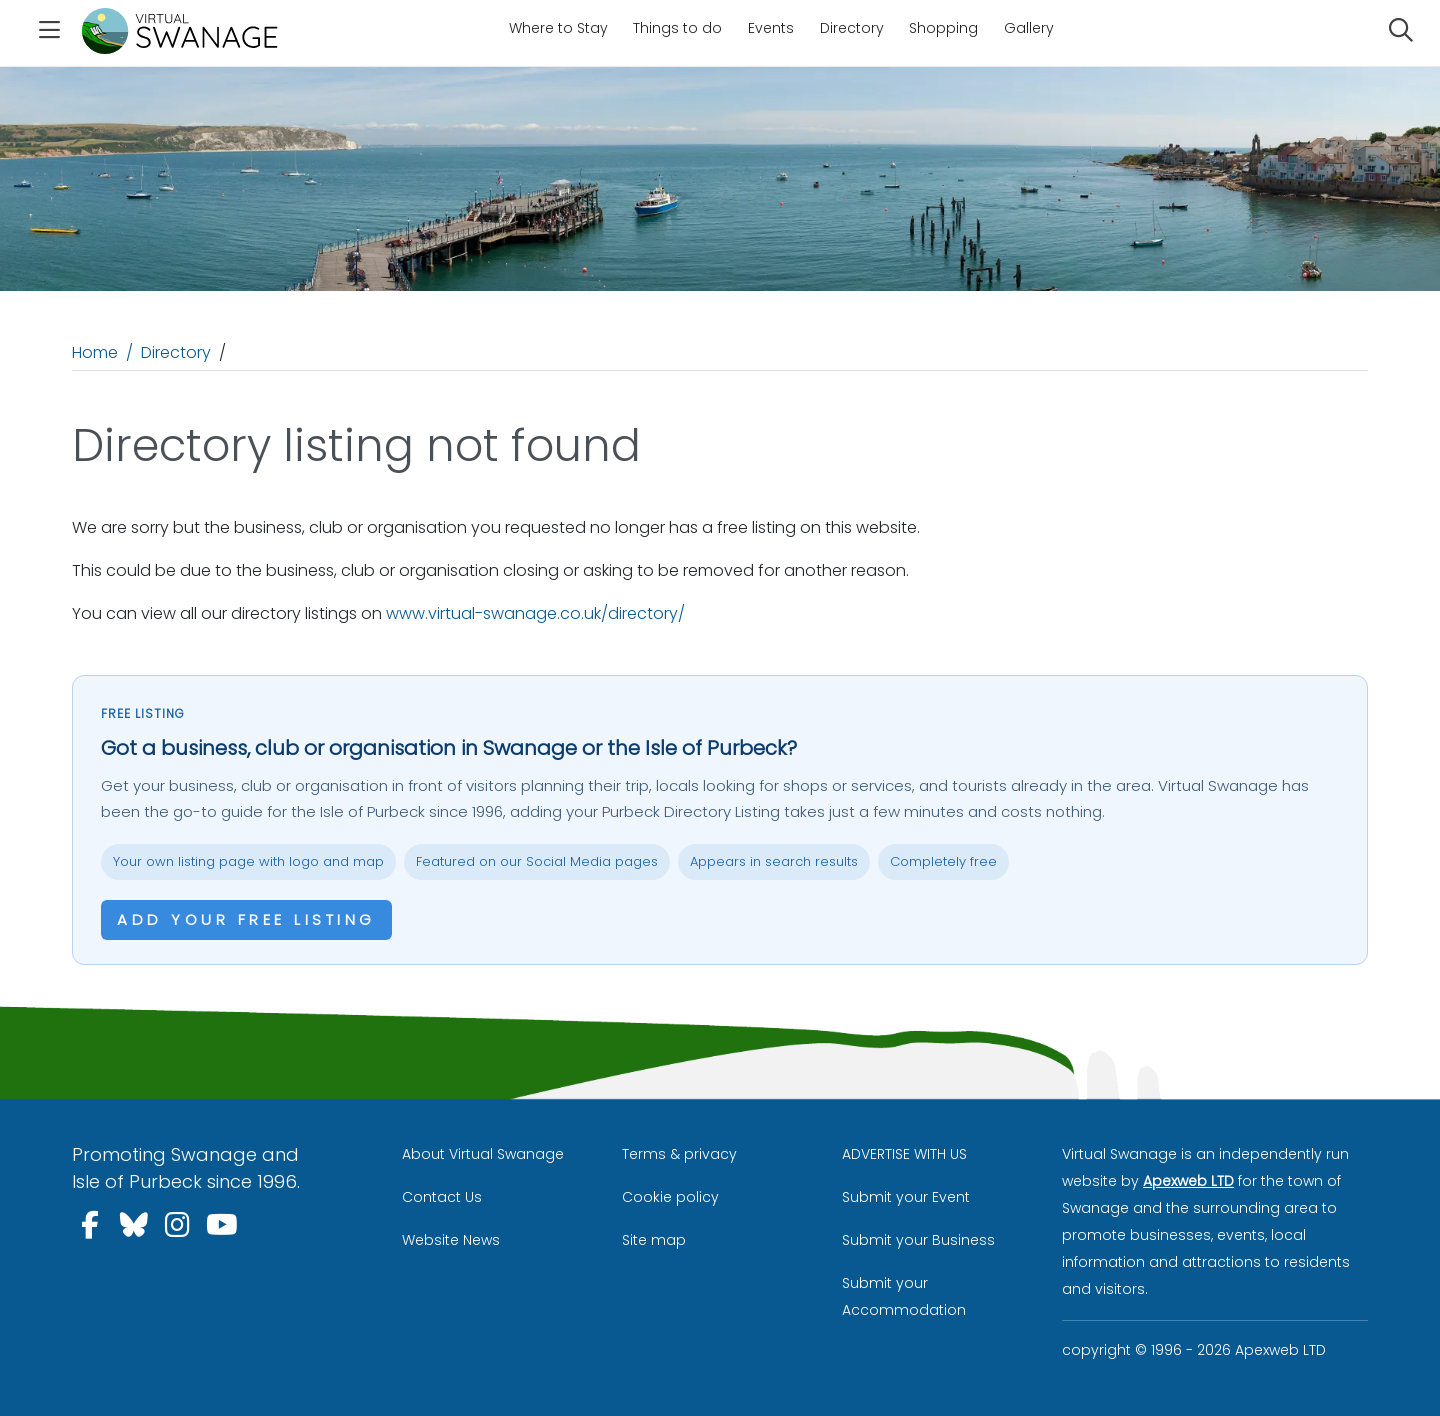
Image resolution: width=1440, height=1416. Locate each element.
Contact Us (442, 1197)
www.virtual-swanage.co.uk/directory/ (535, 613)
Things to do (677, 28)
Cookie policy (670, 1197)
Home (95, 352)
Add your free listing (246, 919)
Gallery (1029, 28)
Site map (654, 1240)
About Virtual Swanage (483, 1154)
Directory (852, 28)
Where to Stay (558, 28)
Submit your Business (918, 1240)
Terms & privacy (679, 1154)
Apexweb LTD (1188, 1181)
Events (771, 28)
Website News (451, 1240)
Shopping (943, 28)
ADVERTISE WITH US (904, 1154)
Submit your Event (906, 1197)
